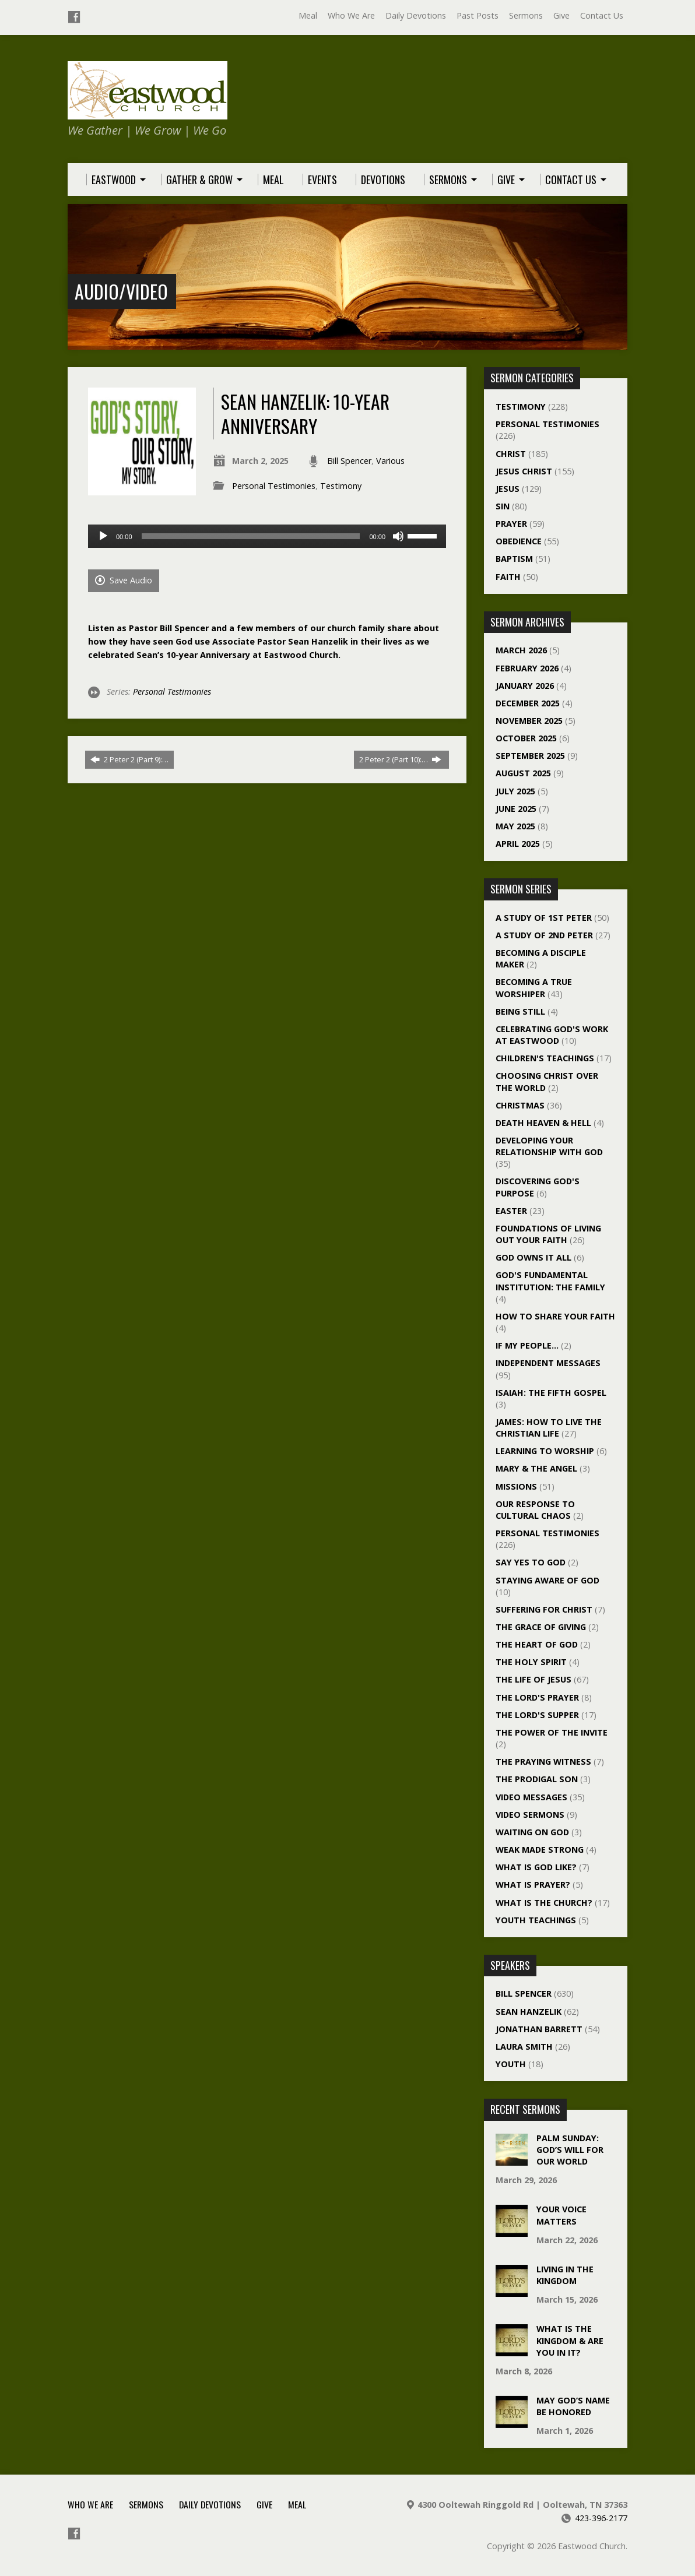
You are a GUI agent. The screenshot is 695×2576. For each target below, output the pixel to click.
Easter (511, 1210)
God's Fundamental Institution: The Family (550, 1280)
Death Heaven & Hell (543, 1122)
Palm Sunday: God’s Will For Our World (569, 2149)
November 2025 (529, 720)
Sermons (526, 15)
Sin (503, 506)
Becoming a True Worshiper (534, 987)
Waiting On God (532, 1832)
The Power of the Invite (552, 1732)
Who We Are (351, 15)
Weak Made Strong (540, 1849)
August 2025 (523, 773)
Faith (508, 576)
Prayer (511, 523)
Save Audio (123, 580)
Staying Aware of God (547, 1580)
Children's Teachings (545, 1058)
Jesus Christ (524, 471)
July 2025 (515, 791)
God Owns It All (533, 1257)
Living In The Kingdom (565, 2275)
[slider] (251, 536)
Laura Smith (524, 2046)
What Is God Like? (536, 1867)
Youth (511, 2064)
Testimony (340, 485)
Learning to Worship (545, 1450)
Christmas (520, 1105)
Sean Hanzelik (528, 2011)
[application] (267, 536)
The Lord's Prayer (537, 1697)
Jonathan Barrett (539, 2029)
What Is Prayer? (533, 1884)
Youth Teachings (536, 1920)
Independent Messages (548, 1362)
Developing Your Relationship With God (549, 1146)
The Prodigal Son (537, 1779)
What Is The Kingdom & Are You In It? (569, 2340)
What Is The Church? (544, 1902)
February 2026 (527, 668)
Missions (516, 1486)
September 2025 (530, 755)
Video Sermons (530, 1814)
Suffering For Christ (544, 1609)
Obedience (519, 541)
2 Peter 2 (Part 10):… (400, 759)
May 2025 (515, 826)
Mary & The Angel (536, 1468)
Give (561, 15)
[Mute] (398, 536)
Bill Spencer (349, 460)
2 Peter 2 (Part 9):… (129, 759)
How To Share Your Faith (555, 1316)
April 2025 (518, 843)
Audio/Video (121, 291)
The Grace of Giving (541, 1626)
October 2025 (526, 738)
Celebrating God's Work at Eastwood (552, 1034)
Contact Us (601, 15)
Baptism (514, 558)
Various (390, 460)
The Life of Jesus (533, 1679)
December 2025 (528, 703)
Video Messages (531, 1797)
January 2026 (525, 685)
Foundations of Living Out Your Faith (548, 1234)
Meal (308, 15)
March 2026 (521, 650)
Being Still (520, 1011)
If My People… (527, 1345)
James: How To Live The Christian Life (549, 1427)
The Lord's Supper (537, 1714)
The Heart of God (537, 1644)
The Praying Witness (543, 1761)
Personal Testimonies (273, 485)
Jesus (508, 488)
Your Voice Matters (561, 2215)
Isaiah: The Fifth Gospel (551, 1392)
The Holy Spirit (531, 1661)
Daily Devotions (415, 15)
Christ (511, 453)
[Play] (103, 536)
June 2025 (516, 808)
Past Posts (478, 15)
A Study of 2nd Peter (544, 935)
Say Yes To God (531, 1562)
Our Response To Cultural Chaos (535, 1509)
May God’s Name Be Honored (573, 2406)
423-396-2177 (601, 2518)
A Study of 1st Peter (544, 917)
